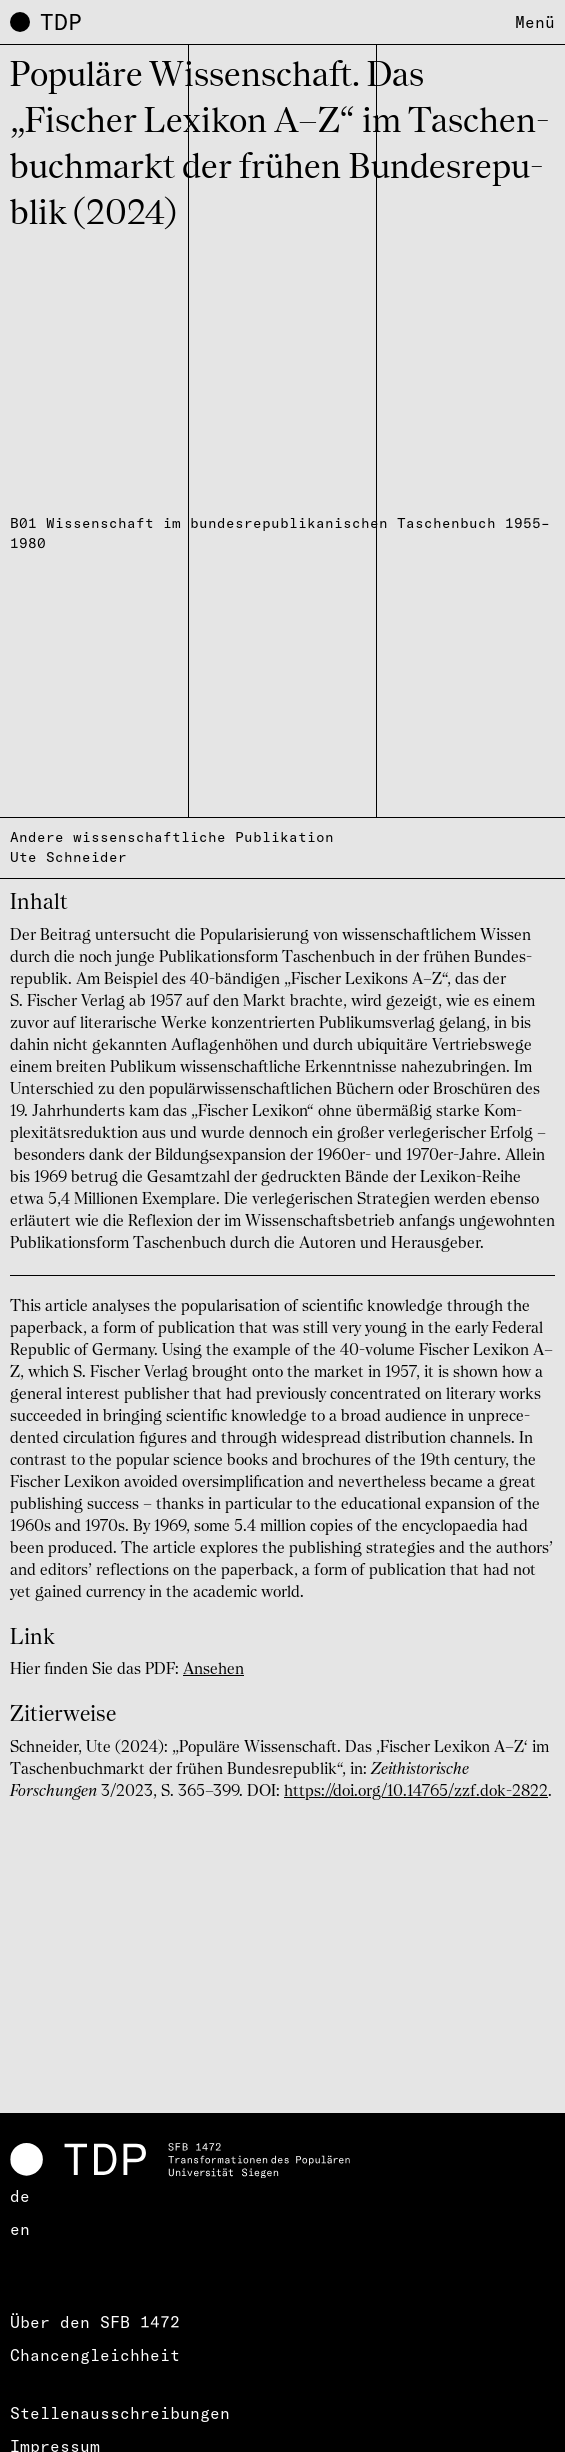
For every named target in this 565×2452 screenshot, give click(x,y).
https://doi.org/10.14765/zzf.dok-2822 (416, 1792)
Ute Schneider (68, 857)
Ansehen (213, 1670)
